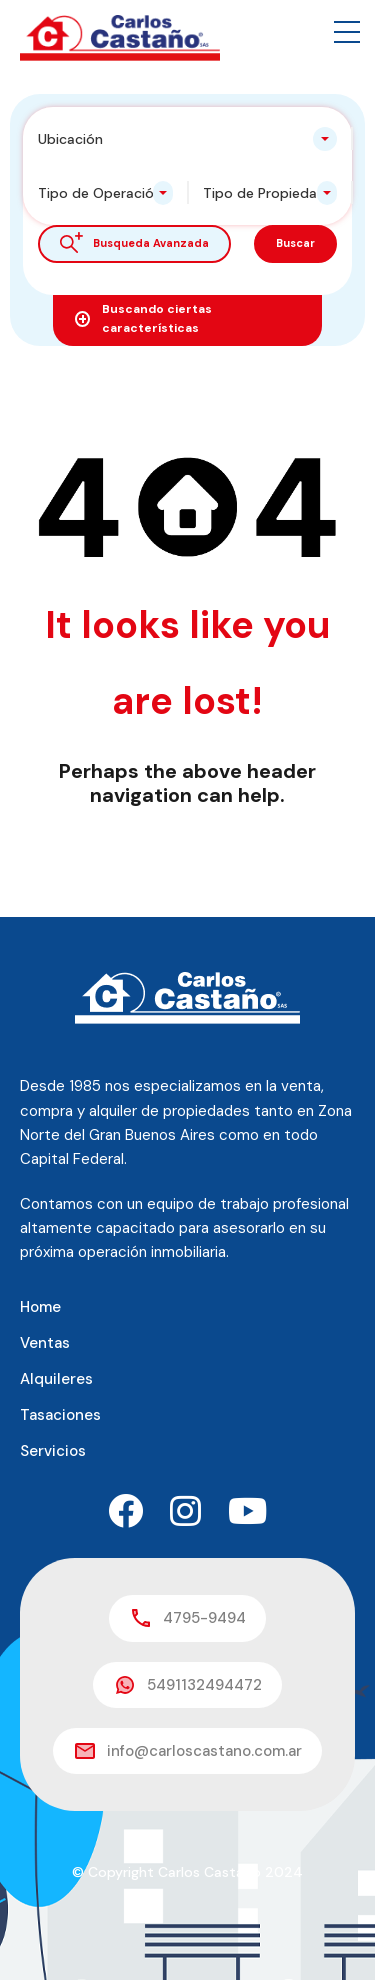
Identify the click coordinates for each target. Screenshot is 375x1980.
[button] (347, 32)
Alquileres (56, 1379)
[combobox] (187, 139)
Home (40, 1307)
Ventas (45, 1343)
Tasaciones (60, 1415)
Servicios (53, 1451)
